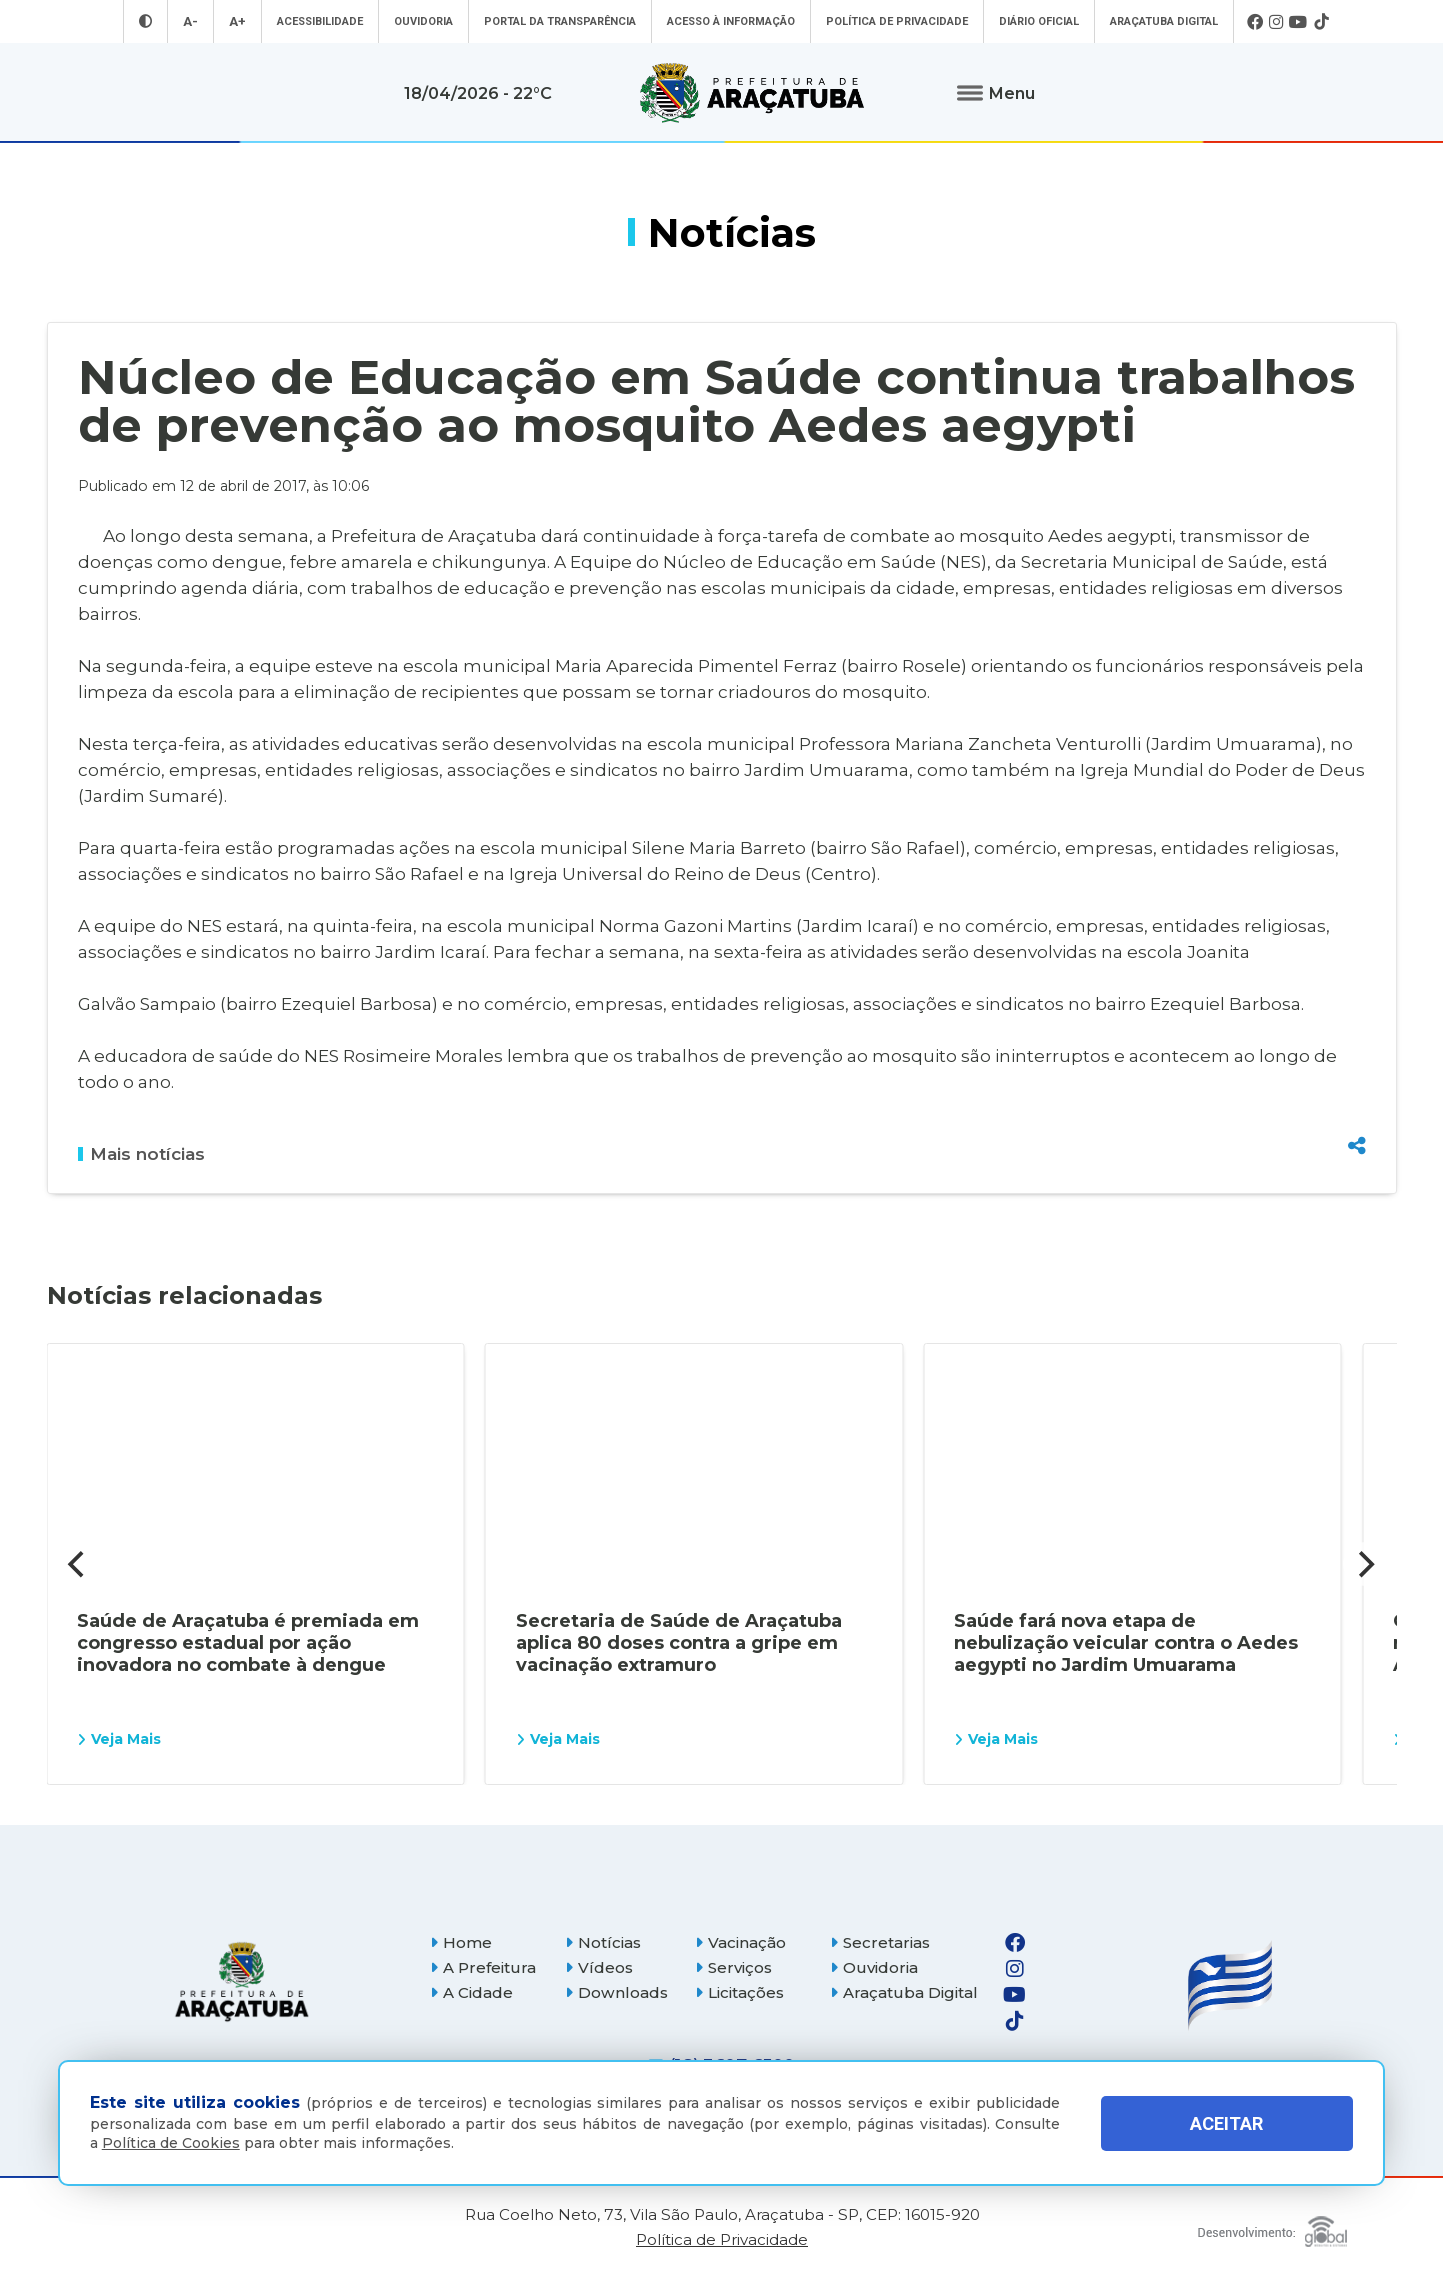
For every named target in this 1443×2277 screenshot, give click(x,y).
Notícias (603, 1942)
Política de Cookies (171, 2143)
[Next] (1365, 1564)
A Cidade (471, 1992)
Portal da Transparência (560, 21)
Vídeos (599, 1967)
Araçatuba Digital (1164, 21)
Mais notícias (141, 1154)
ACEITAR (1226, 2123)
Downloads (616, 1992)
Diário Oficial (1039, 21)
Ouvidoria (423, 21)
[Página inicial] (242, 1981)
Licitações (739, 1992)
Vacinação (740, 1942)
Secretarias (880, 1942)
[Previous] (79, 1564)
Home (461, 1942)
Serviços (733, 1967)
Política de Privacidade (897, 21)
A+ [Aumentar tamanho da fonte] (237, 21)
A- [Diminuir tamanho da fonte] (190, 21)
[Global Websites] (1272, 2226)
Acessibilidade (320, 21)
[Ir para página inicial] (752, 93)
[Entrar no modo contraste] (145, 21)
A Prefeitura (483, 1967)
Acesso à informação (731, 21)
